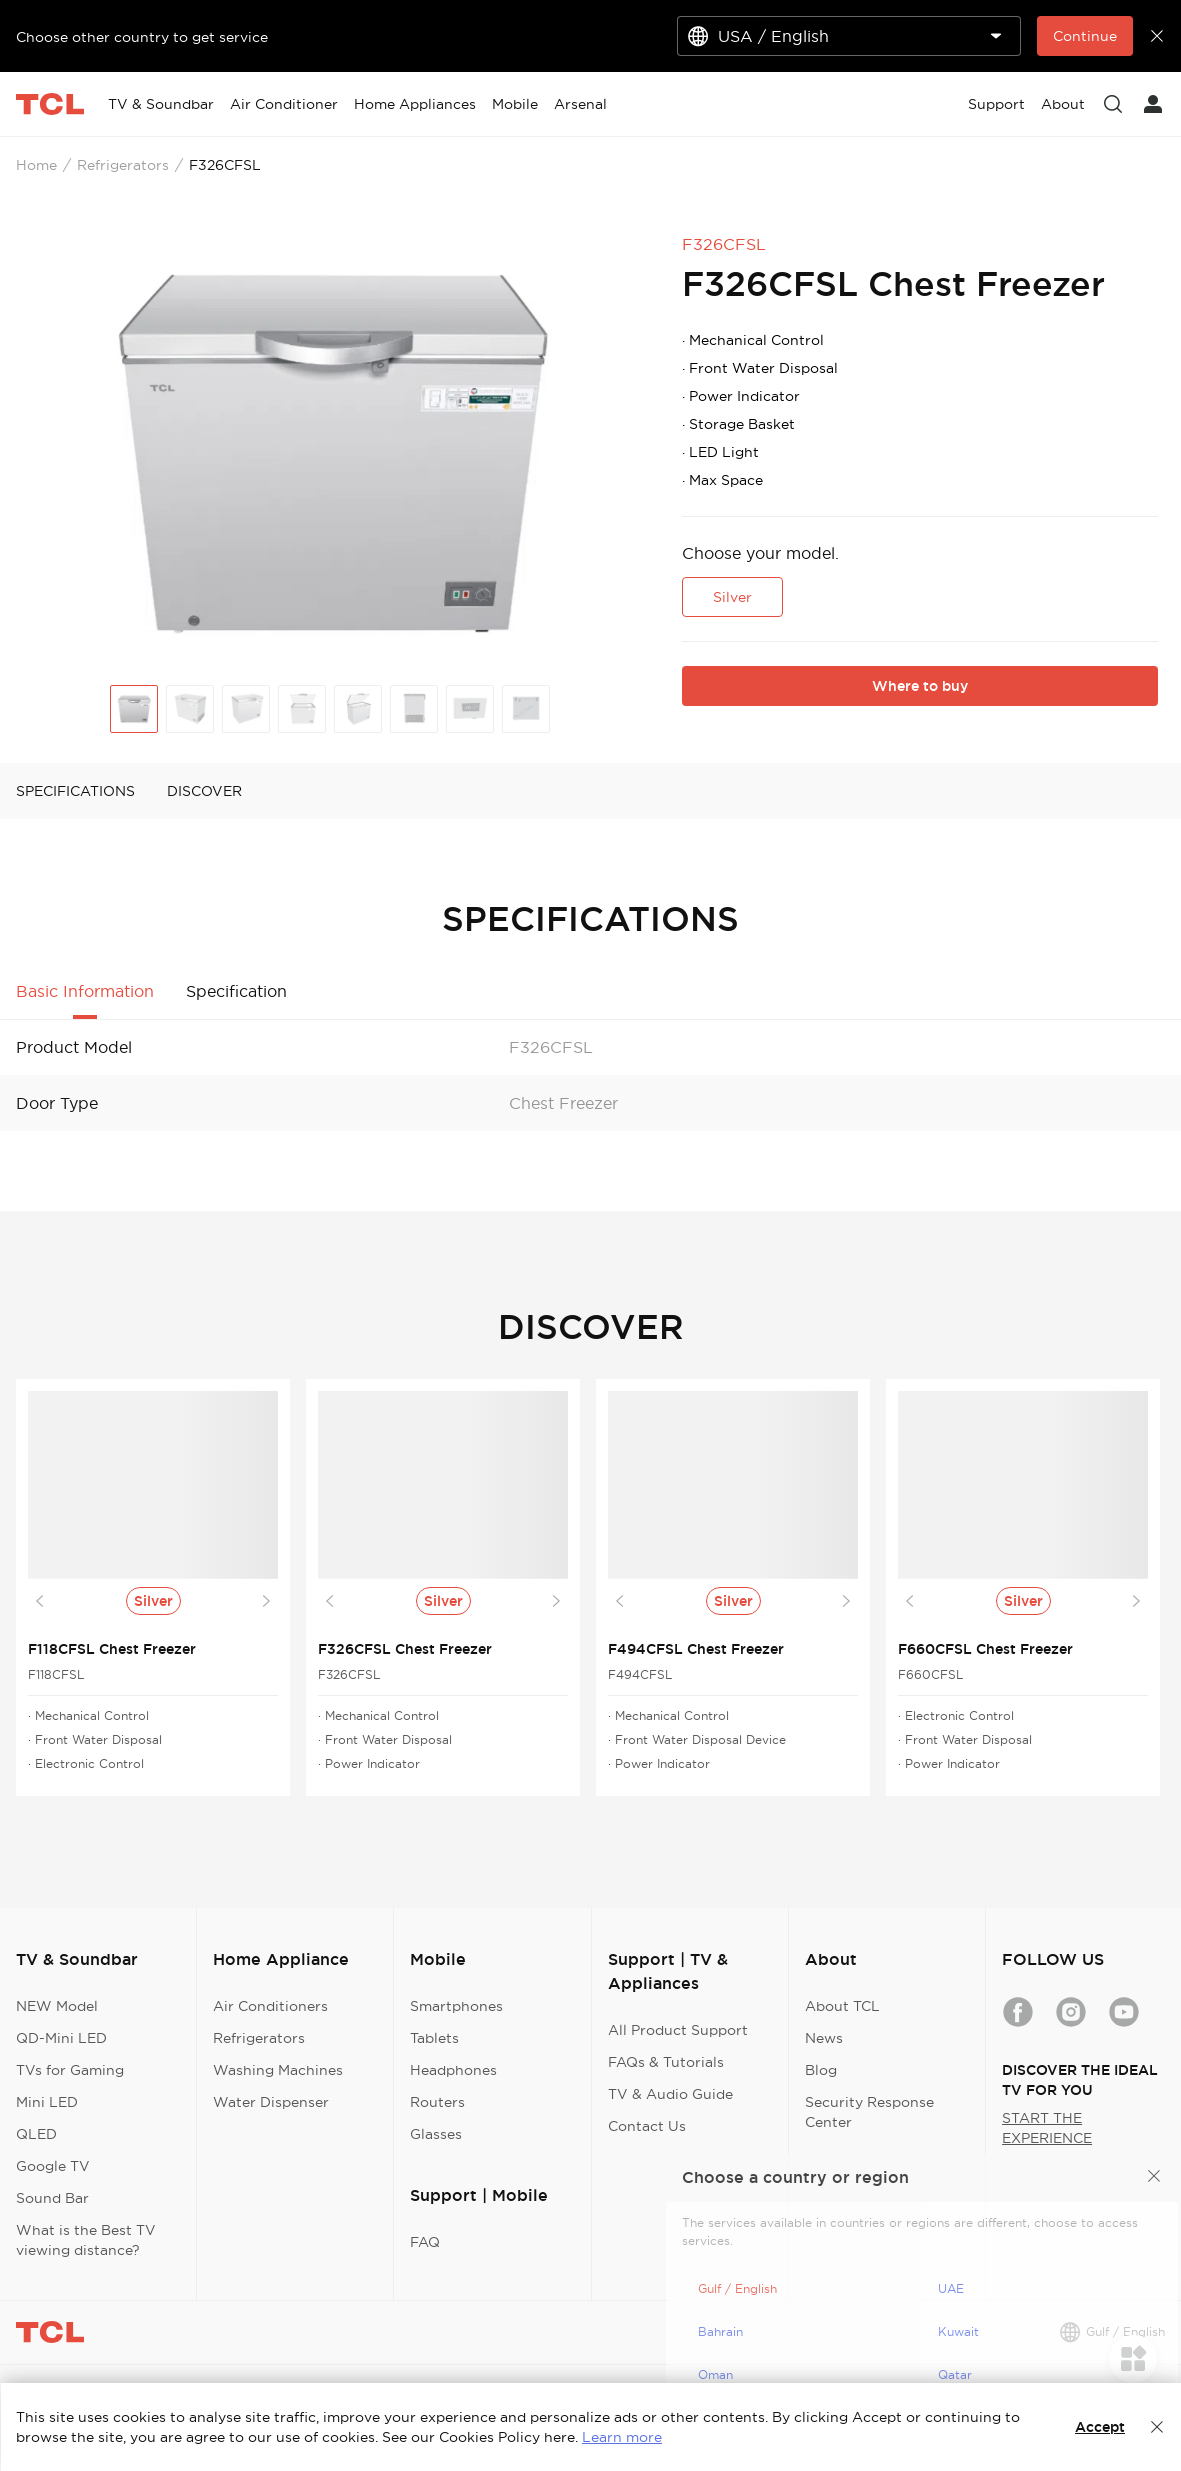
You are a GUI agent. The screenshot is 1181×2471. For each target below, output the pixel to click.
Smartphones (456, 2006)
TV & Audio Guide (670, 2094)
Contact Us (647, 2126)
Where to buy (920, 686)
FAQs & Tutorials (666, 2062)
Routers (437, 2102)
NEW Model (57, 2006)
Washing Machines (278, 2070)
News (824, 2038)
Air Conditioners (270, 2006)
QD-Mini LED (61, 2038)
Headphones (453, 2070)
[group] (330, 446)
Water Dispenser (271, 2102)
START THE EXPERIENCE (1047, 2128)
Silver (732, 597)
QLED (36, 2134)
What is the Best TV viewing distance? (86, 2240)
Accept (1100, 2427)
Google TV (53, 2166)
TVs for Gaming (70, 2070)
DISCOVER (204, 791)
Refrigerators (123, 165)
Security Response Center (869, 2112)
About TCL (842, 2006)
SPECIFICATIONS (75, 791)
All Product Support (678, 2030)
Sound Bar (52, 2198)
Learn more (622, 2437)
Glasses (436, 2134)
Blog (821, 2070)
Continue (1085, 36)
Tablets (434, 2038)
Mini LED (47, 2102)
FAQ (425, 2242)
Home (36, 165)
